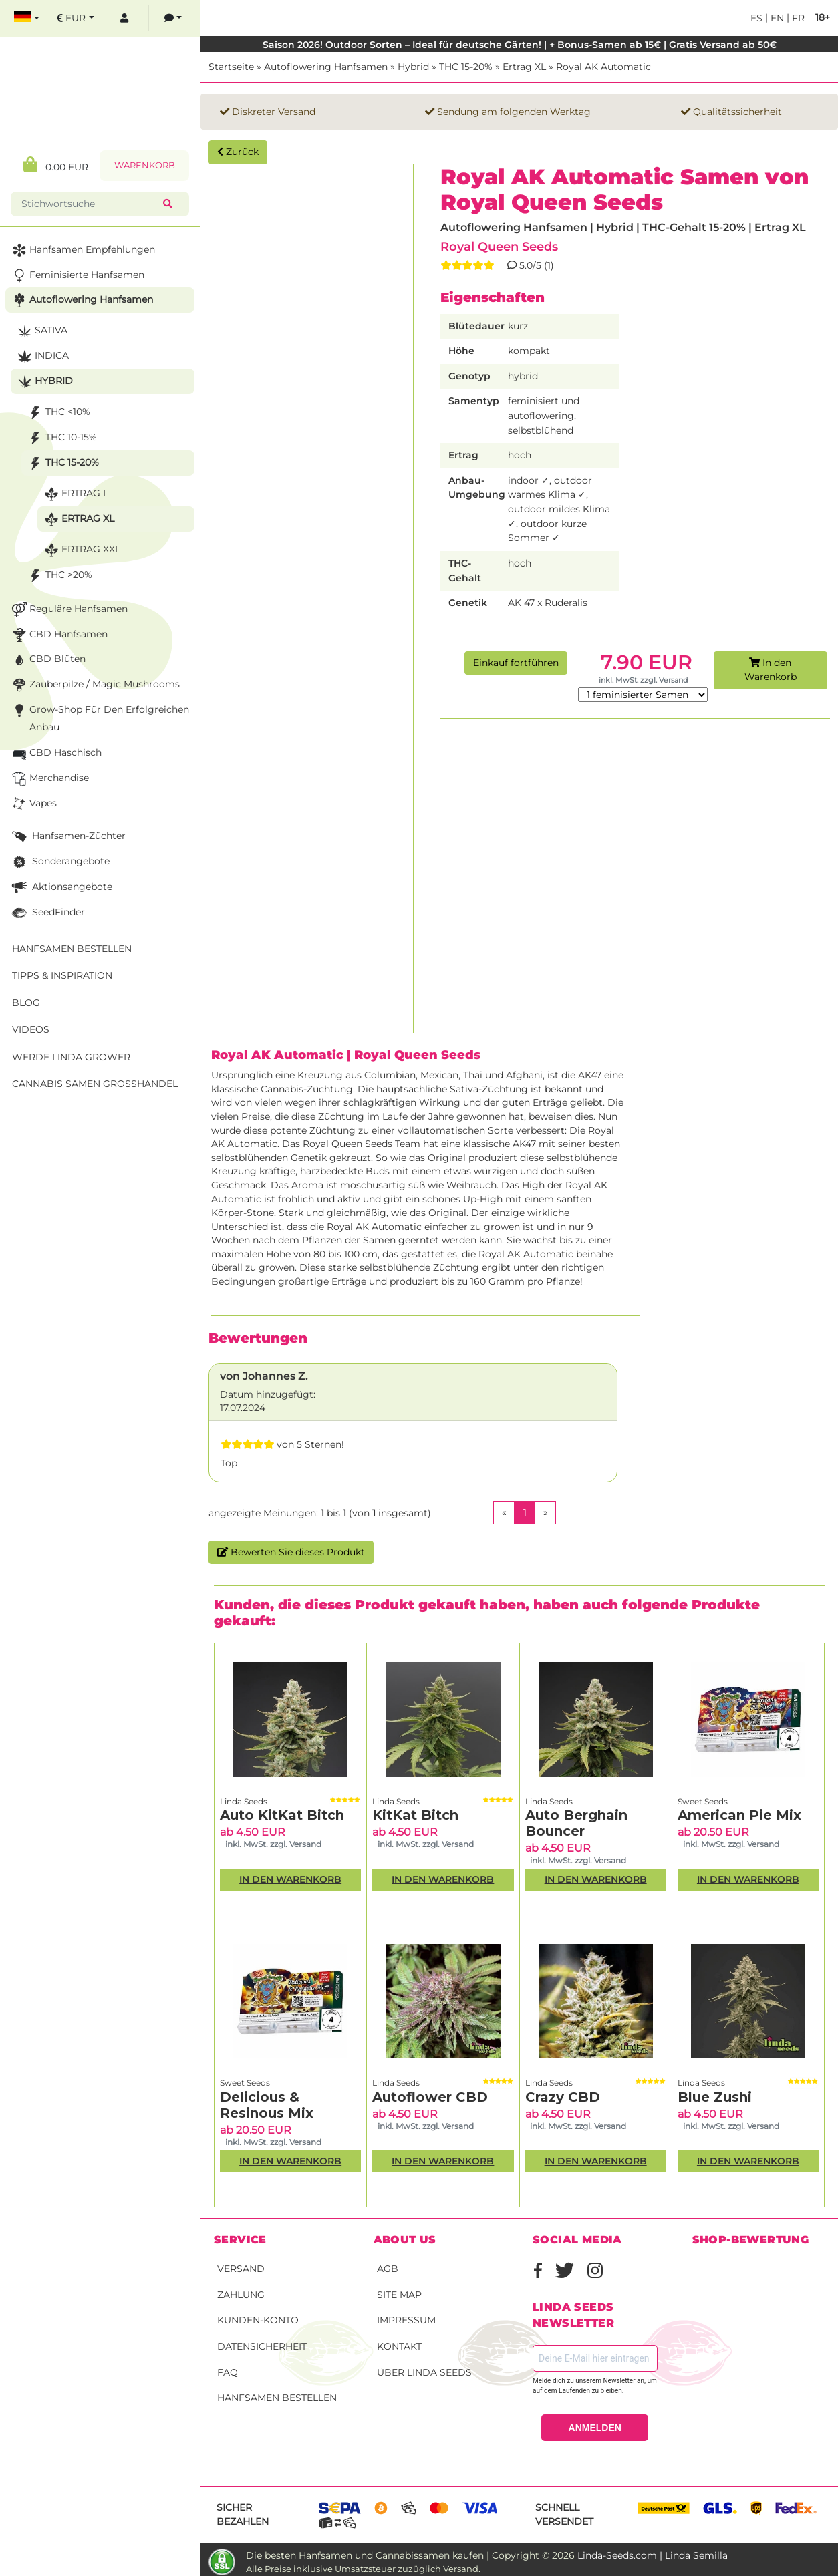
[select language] (27, 18)
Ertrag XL (524, 67)
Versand (241, 2269)
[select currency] (75, 18)
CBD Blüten (47, 660)
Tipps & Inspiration (62, 975)
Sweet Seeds (703, 1801)
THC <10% (57, 413)
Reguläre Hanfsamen (68, 610)
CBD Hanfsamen (58, 635)
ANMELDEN (595, 2427)
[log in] (124, 18)
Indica (42, 356)
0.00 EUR (55, 164)
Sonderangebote (59, 862)
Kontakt (399, 2346)
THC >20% (58, 576)
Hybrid (413, 67)
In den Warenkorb (770, 670)
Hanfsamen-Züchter (67, 837)
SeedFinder (47, 913)
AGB (387, 2269)
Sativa (41, 331)
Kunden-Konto (258, 2320)
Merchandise (49, 779)
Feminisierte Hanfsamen (76, 276)
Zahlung (241, 2295)
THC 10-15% (61, 438)
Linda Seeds (243, 1801)
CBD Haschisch (55, 753)
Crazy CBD (562, 2097)
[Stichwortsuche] (89, 204)
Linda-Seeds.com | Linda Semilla (652, 2555)
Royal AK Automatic (603, 67)
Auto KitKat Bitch (282, 1815)
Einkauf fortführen (516, 663)
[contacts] (173, 18)
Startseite (231, 67)
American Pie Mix (739, 1815)
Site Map (399, 2295)
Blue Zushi (715, 2097)
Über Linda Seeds (424, 2372)
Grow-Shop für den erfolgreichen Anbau (99, 717)
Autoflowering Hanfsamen (326, 67)
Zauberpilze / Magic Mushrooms (94, 685)
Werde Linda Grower (71, 1057)
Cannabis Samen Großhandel (95, 1084)
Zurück (238, 152)
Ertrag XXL (80, 550)
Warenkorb (144, 165)
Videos (30, 1029)
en (776, 18)
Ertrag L (74, 494)
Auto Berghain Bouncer (576, 1823)
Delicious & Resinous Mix (266, 2105)
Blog (26, 1003)
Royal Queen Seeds (499, 246)
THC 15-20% (466, 67)
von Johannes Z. (264, 1376)
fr (797, 18)
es (756, 18)
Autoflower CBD (430, 2097)
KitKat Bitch (415, 1815)
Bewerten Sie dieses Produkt (291, 1552)
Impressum (406, 2320)
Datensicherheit (262, 2346)
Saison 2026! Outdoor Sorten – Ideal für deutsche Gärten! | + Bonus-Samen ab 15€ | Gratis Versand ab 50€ (520, 45)
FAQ (227, 2372)
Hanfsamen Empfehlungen (82, 250)
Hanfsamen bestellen (277, 2398)
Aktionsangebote (60, 887)
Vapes (33, 804)
